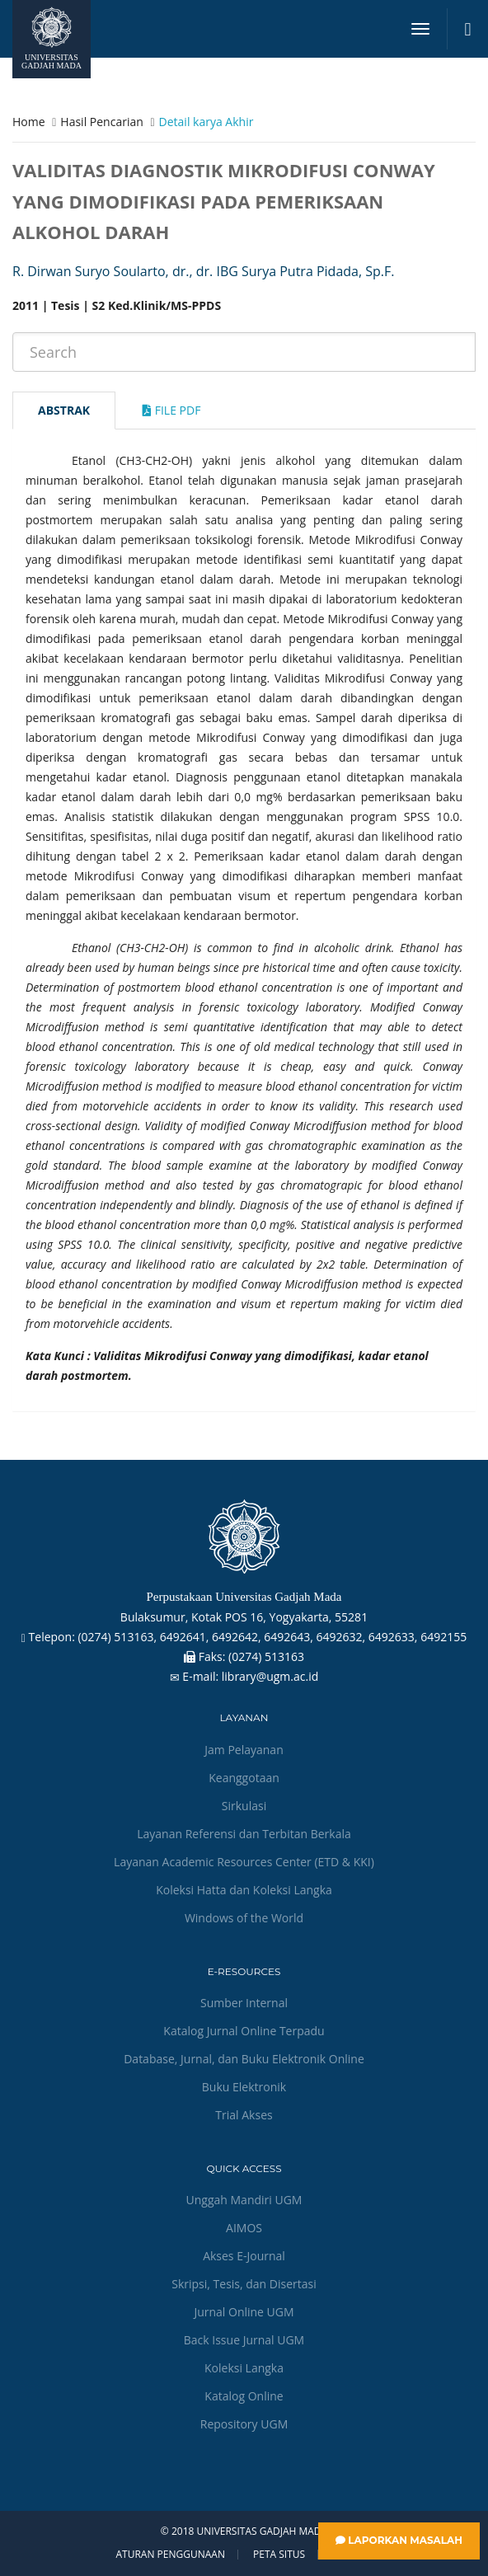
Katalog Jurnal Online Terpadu (243, 2031)
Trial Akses (243, 2115)
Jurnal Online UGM (243, 2312)
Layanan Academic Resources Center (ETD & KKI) (244, 1862)
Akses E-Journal (244, 2256)
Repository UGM (244, 2424)
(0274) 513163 (266, 1656)
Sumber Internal (244, 2003)
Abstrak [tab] (64, 410)
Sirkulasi (244, 1806)
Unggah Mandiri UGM (244, 2200)
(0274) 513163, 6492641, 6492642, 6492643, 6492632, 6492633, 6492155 (272, 1637)
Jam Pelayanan (243, 1749)
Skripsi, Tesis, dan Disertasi (244, 2284)
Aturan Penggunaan (169, 2555)
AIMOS (244, 2228)
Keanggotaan (244, 1777)
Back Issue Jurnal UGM (244, 2340)
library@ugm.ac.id (270, 1676)
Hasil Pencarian (101, 121)
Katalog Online (243, 2396)
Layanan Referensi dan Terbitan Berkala (244, 1834)
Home (28, 121)
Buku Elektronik (244, 2087)
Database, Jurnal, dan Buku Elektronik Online (244, 2059)
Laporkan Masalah (399, 2540)
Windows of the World (244, 1918)
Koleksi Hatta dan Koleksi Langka (244, 1890)
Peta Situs (279, 2555)
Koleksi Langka (244, 2368)
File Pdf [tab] (171, 410)
